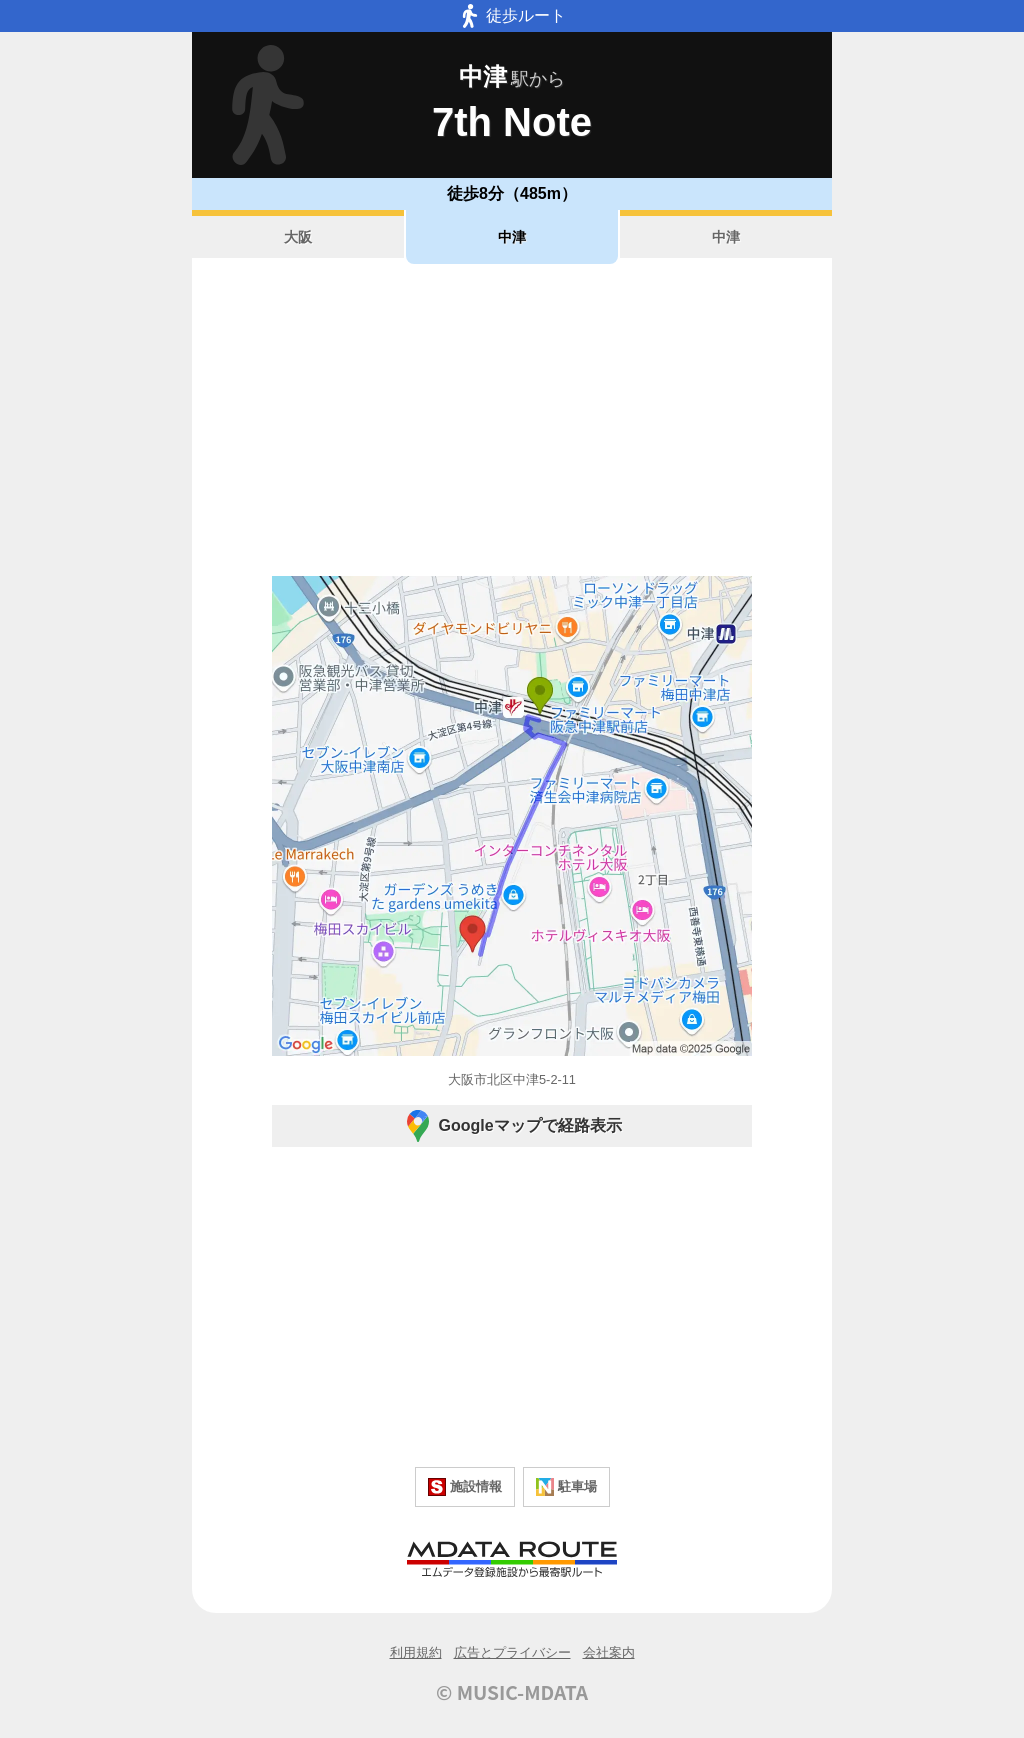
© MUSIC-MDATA (512, 1692)
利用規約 (416, 1652)
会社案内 (609, 1652)
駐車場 (566, 1487)
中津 (512, 237)
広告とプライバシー (512, 1652)
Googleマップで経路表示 (511, 1126)
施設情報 (465, 1487)
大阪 (298, 237)
